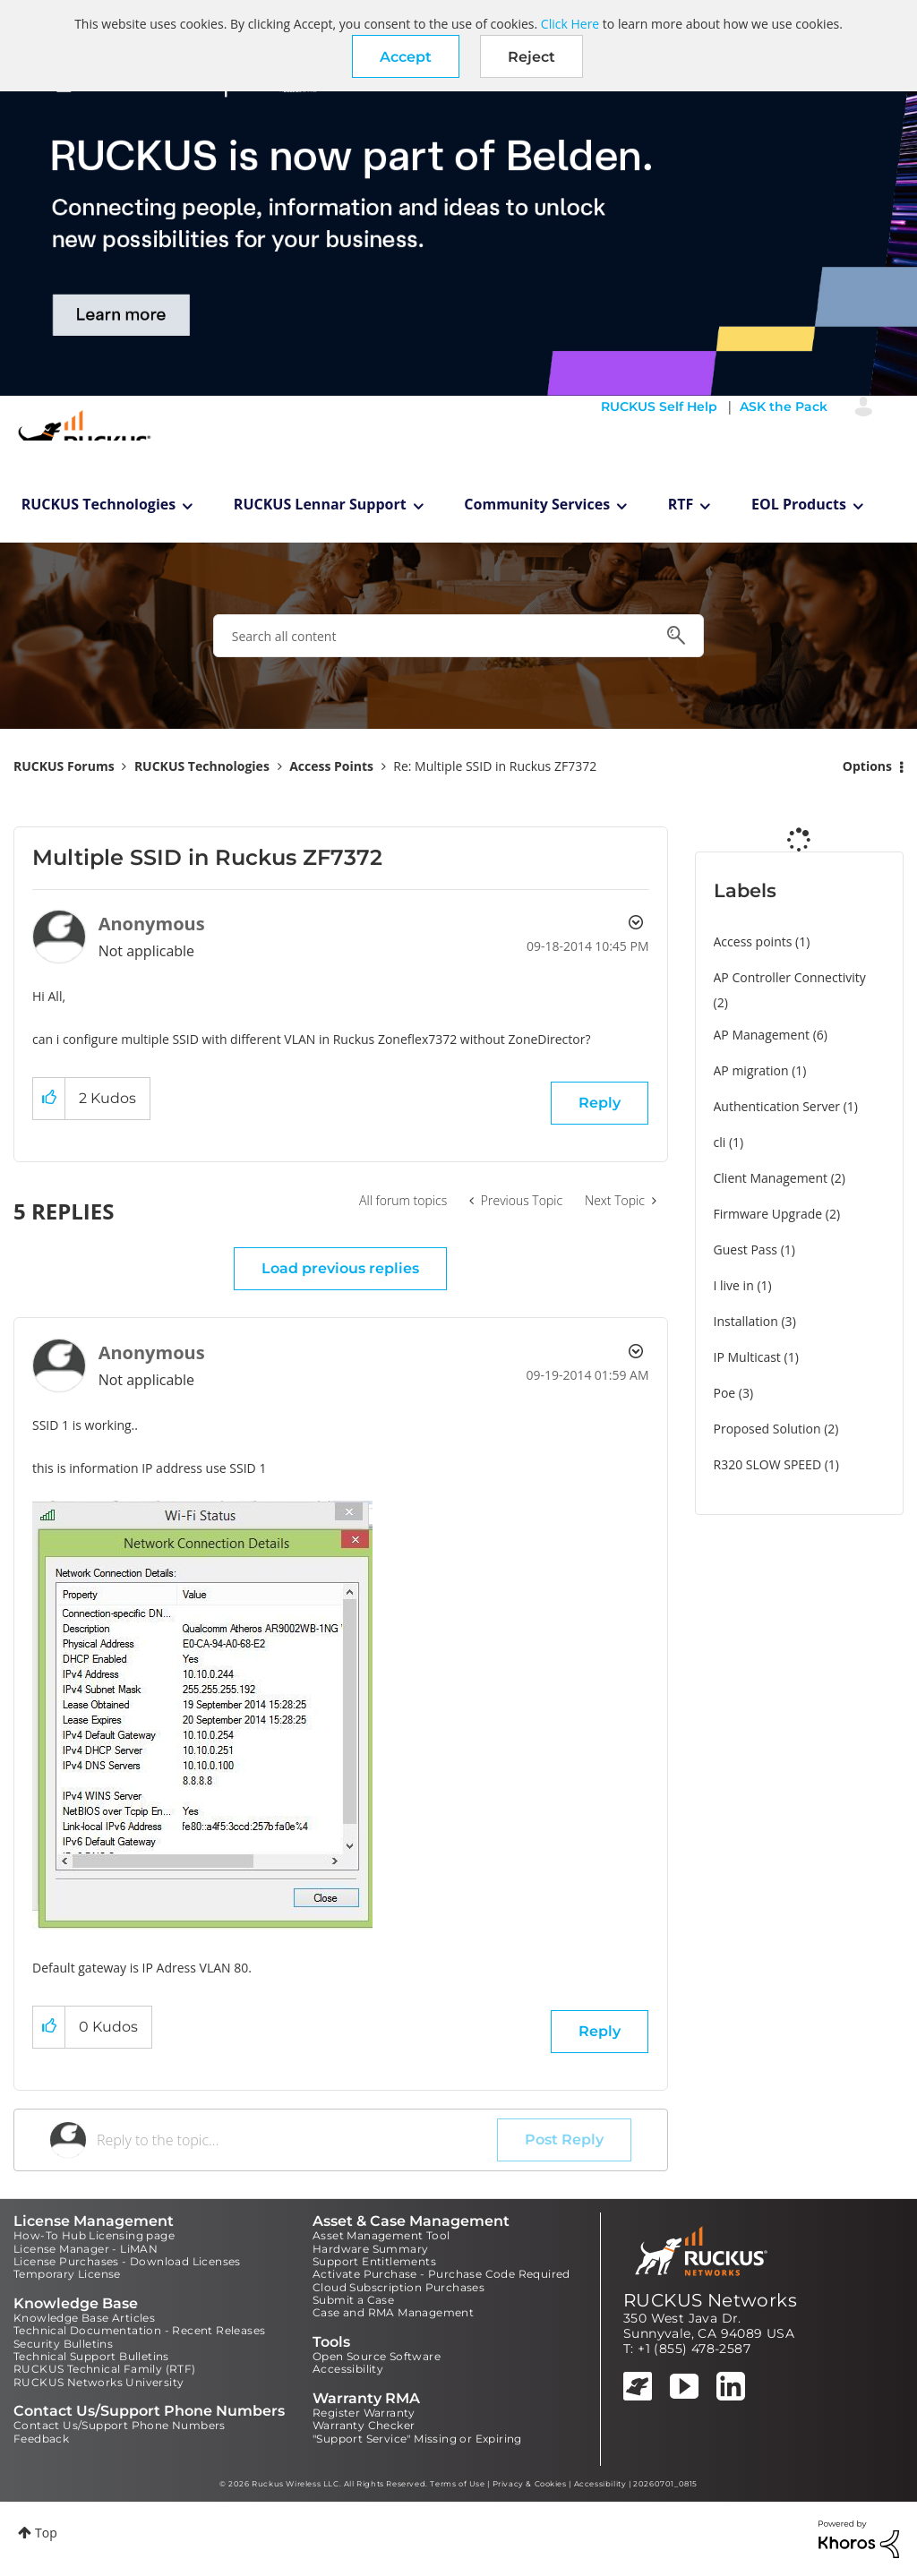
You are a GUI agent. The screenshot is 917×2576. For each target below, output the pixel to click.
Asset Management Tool (381, 2235)
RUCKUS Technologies (98, 504)
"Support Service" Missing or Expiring (417, 2438)
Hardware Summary (370, 2248)
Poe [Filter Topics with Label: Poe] (725, 1392)
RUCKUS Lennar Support (320, 504)
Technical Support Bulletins (91, 2356)
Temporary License (67, 2274)
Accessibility (348, 2368)
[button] (405, 56)
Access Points (331, 766)
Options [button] (867, 766)
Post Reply (564, 2139)
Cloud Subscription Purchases (398, 2287)
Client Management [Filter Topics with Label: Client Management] (771, 1177)
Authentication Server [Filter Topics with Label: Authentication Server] (777, 1106)
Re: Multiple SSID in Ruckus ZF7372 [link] (494, 766)
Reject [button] (531, 56)
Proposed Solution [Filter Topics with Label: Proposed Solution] (767, 1428)
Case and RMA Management (393, 2312)
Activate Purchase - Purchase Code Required (441, 2274)
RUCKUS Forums (64, 766)
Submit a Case (353, 2299)
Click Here (570, 23)
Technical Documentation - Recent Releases (139, 2330)
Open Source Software (377, 2356)
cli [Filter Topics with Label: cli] (720, 1142)
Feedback (41, 2438)
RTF (681, 504)
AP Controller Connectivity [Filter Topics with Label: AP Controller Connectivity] (790, 977)
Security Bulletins (63, 2343)
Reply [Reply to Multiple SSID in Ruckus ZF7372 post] (599, 1102)
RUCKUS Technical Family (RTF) (104, 2368)
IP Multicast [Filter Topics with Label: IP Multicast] (747, 1356)
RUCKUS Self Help (659, 406)
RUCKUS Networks (710, 2300)
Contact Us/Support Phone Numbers (119, 2425)
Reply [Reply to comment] (599, 2031)
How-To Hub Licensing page (94, 2235)
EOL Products (798, 504)
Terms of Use (457, 2483)
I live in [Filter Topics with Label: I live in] (734, 1285)
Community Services (537, 504)
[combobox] (458, 635)
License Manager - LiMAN (85, 2248)
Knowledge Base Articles (84, 2317)
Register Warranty (364, 2412)
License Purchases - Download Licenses (127, 2261)
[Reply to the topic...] (297, 2140)
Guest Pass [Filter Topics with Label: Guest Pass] (745, 1249)
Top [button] (46, 2532)
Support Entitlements (374, 2261)
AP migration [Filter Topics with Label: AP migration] (751, 1070)
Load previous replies (340, 1268)
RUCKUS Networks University (98, 2382)
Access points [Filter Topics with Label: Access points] (753, 941)
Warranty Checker (364, 2425)
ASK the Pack (783, 406)
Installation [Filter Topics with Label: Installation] (746, 1321)
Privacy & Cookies (530, 2483)
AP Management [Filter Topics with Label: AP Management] (762, 1034)
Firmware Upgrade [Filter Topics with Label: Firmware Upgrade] (768, 1213)
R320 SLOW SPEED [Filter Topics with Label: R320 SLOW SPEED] (768, 1464)
